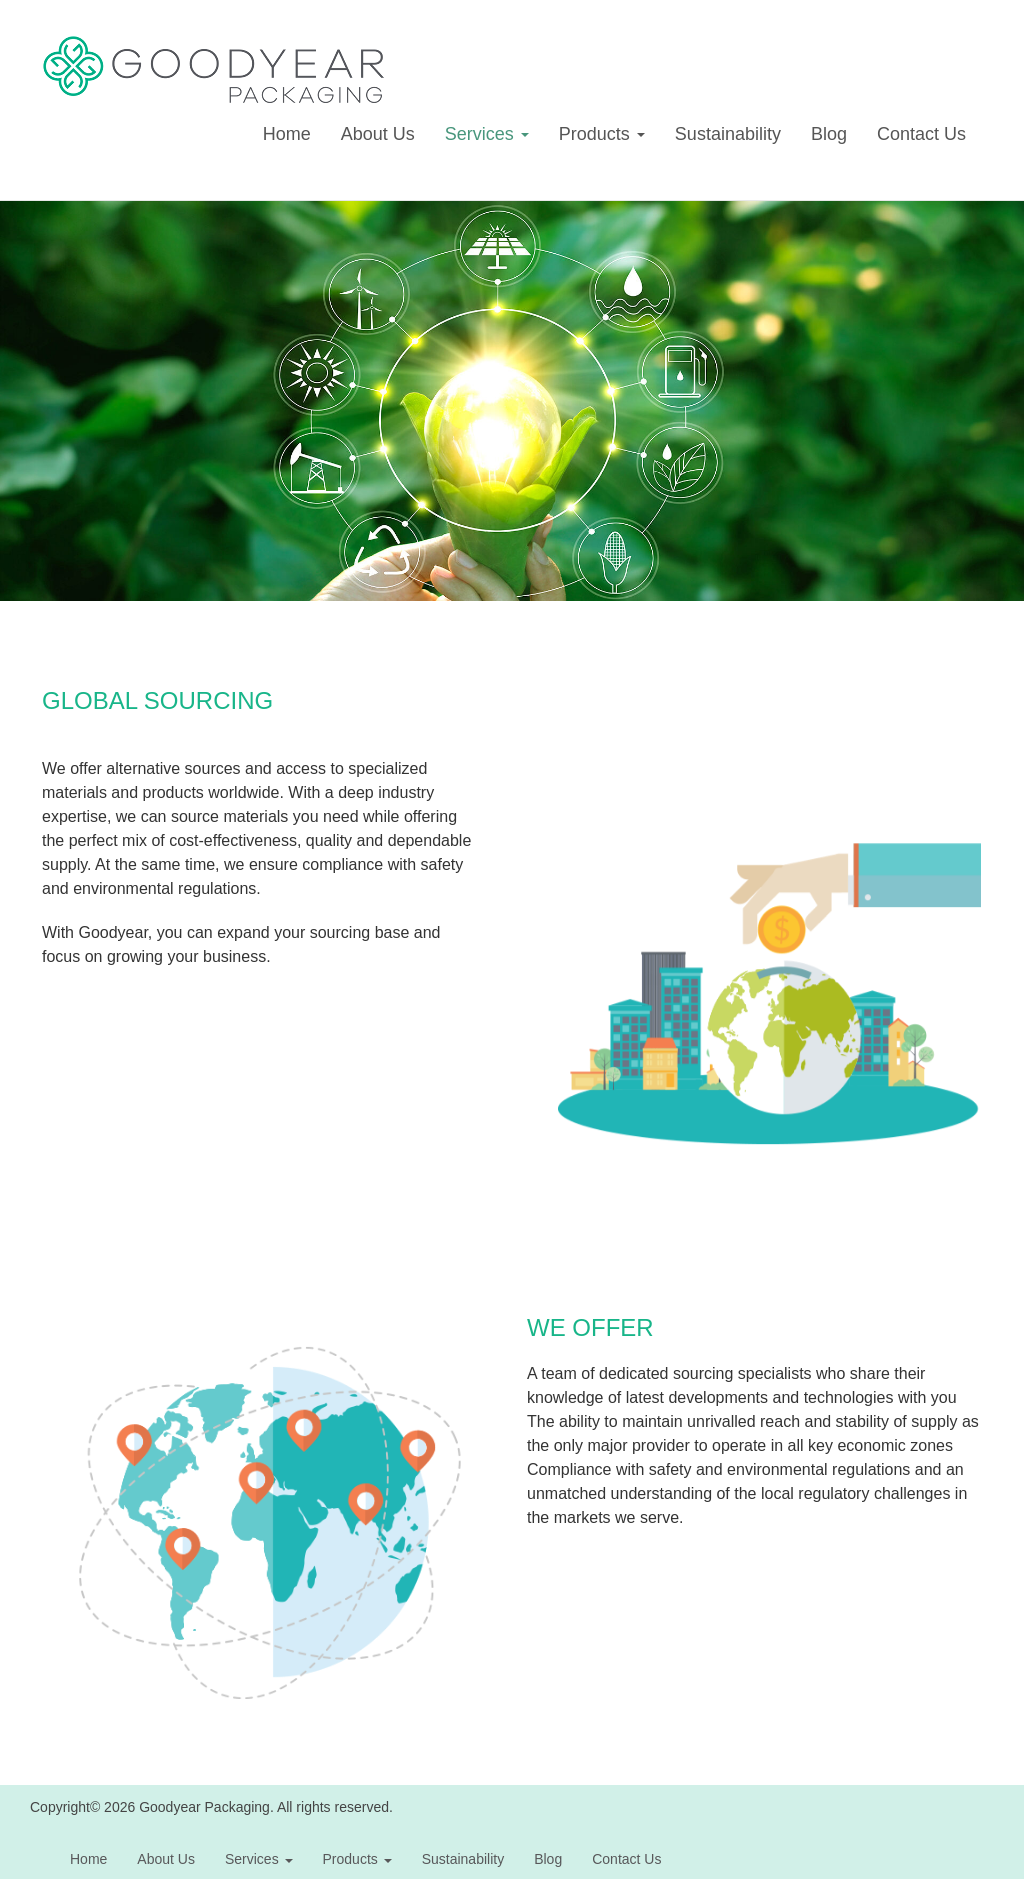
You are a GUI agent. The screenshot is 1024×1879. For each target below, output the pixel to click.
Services (487, 134)
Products (602, 134)
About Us (378, 134)
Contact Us (921, 134)
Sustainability (728, 134)
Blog (829, 134)
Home (287, 134)
